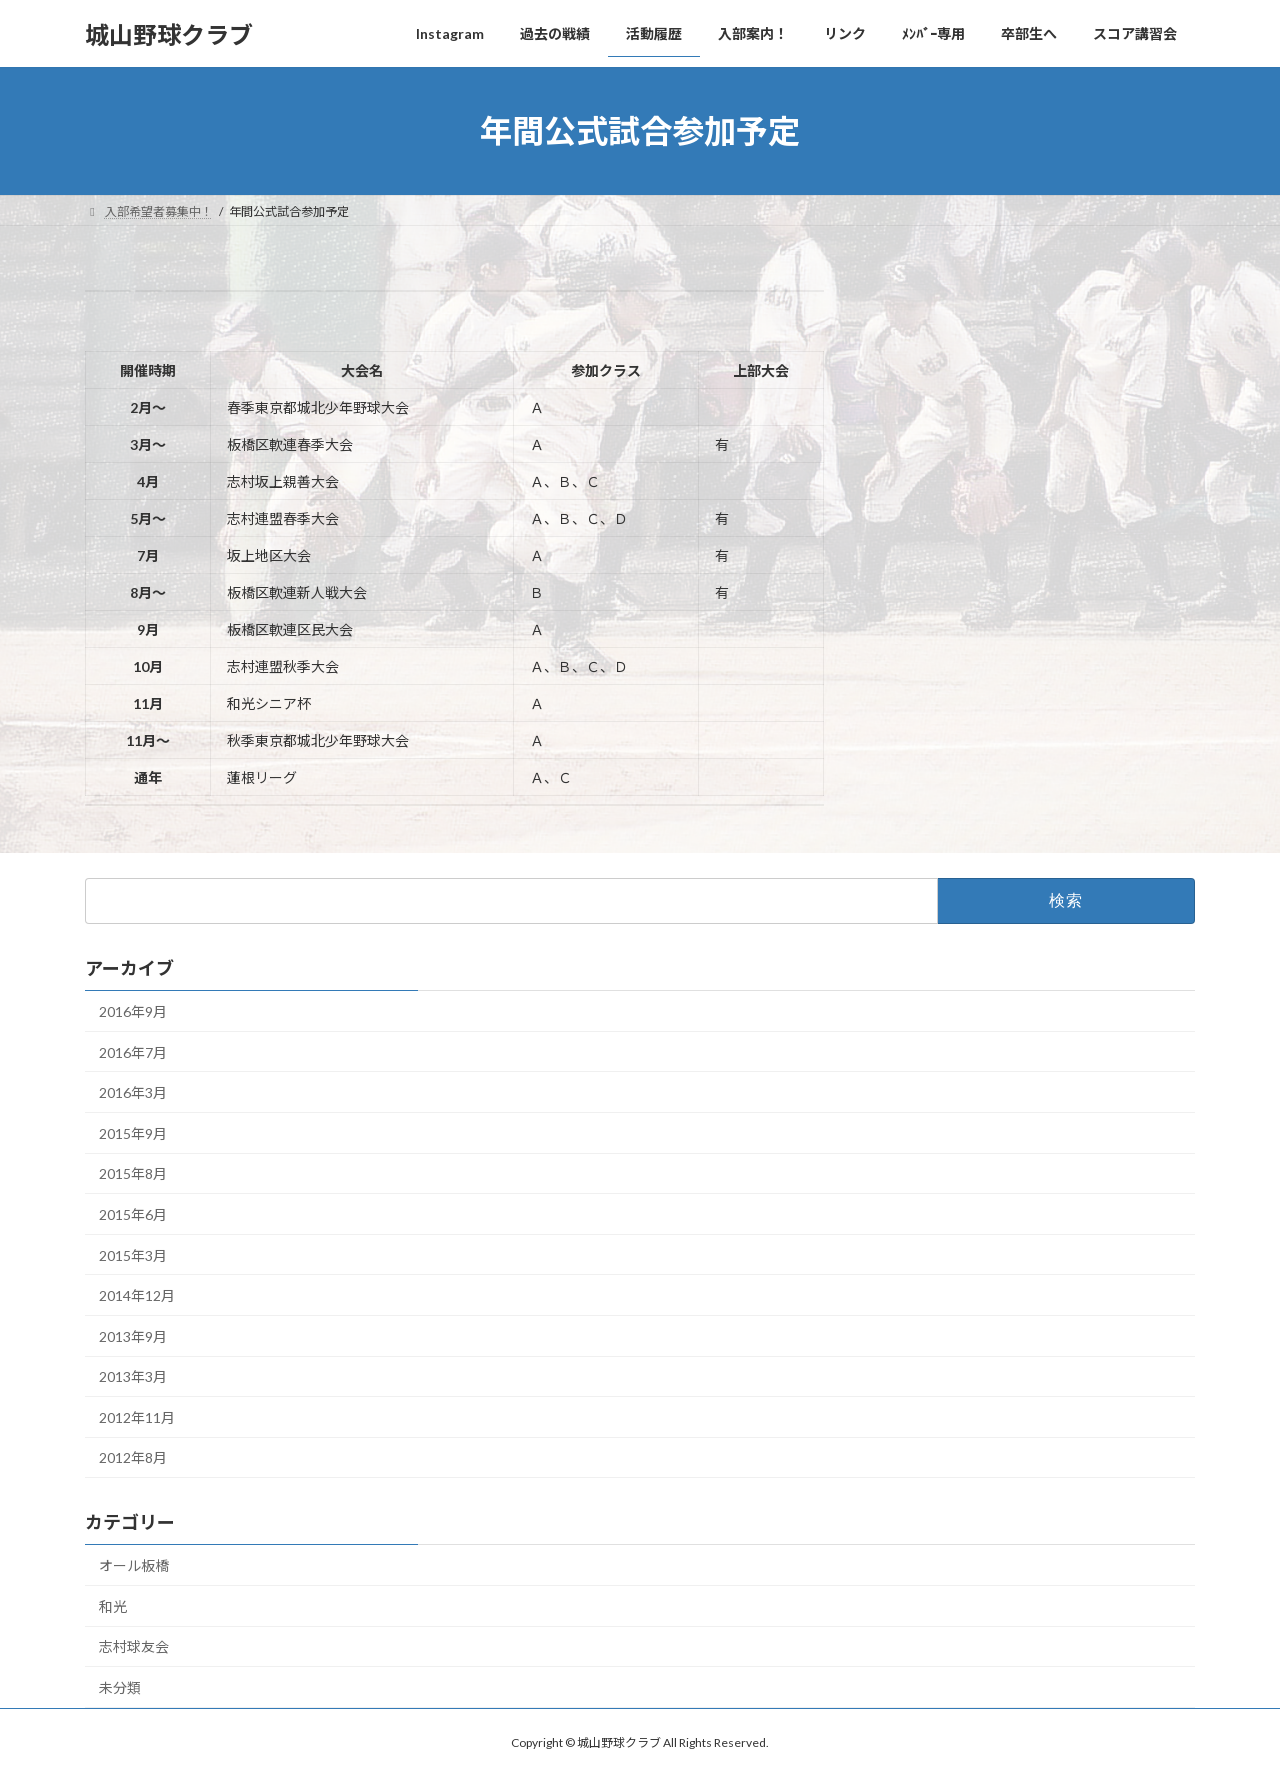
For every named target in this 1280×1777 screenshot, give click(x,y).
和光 (113, 1606)
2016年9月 (133, 1011)
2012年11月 (137, 1417)
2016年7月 (133, 1052)
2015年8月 (133, 1173)
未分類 (120, 1687)
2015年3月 (133, 1255)
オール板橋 (134, 1565)
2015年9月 (133, 1133)
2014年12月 (137, 1295)
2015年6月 (133, 1214)
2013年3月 (133, 1376)
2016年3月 (133, 1092)
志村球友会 (134, 1646)
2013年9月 (133, 1336)
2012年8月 (133, 1457)
